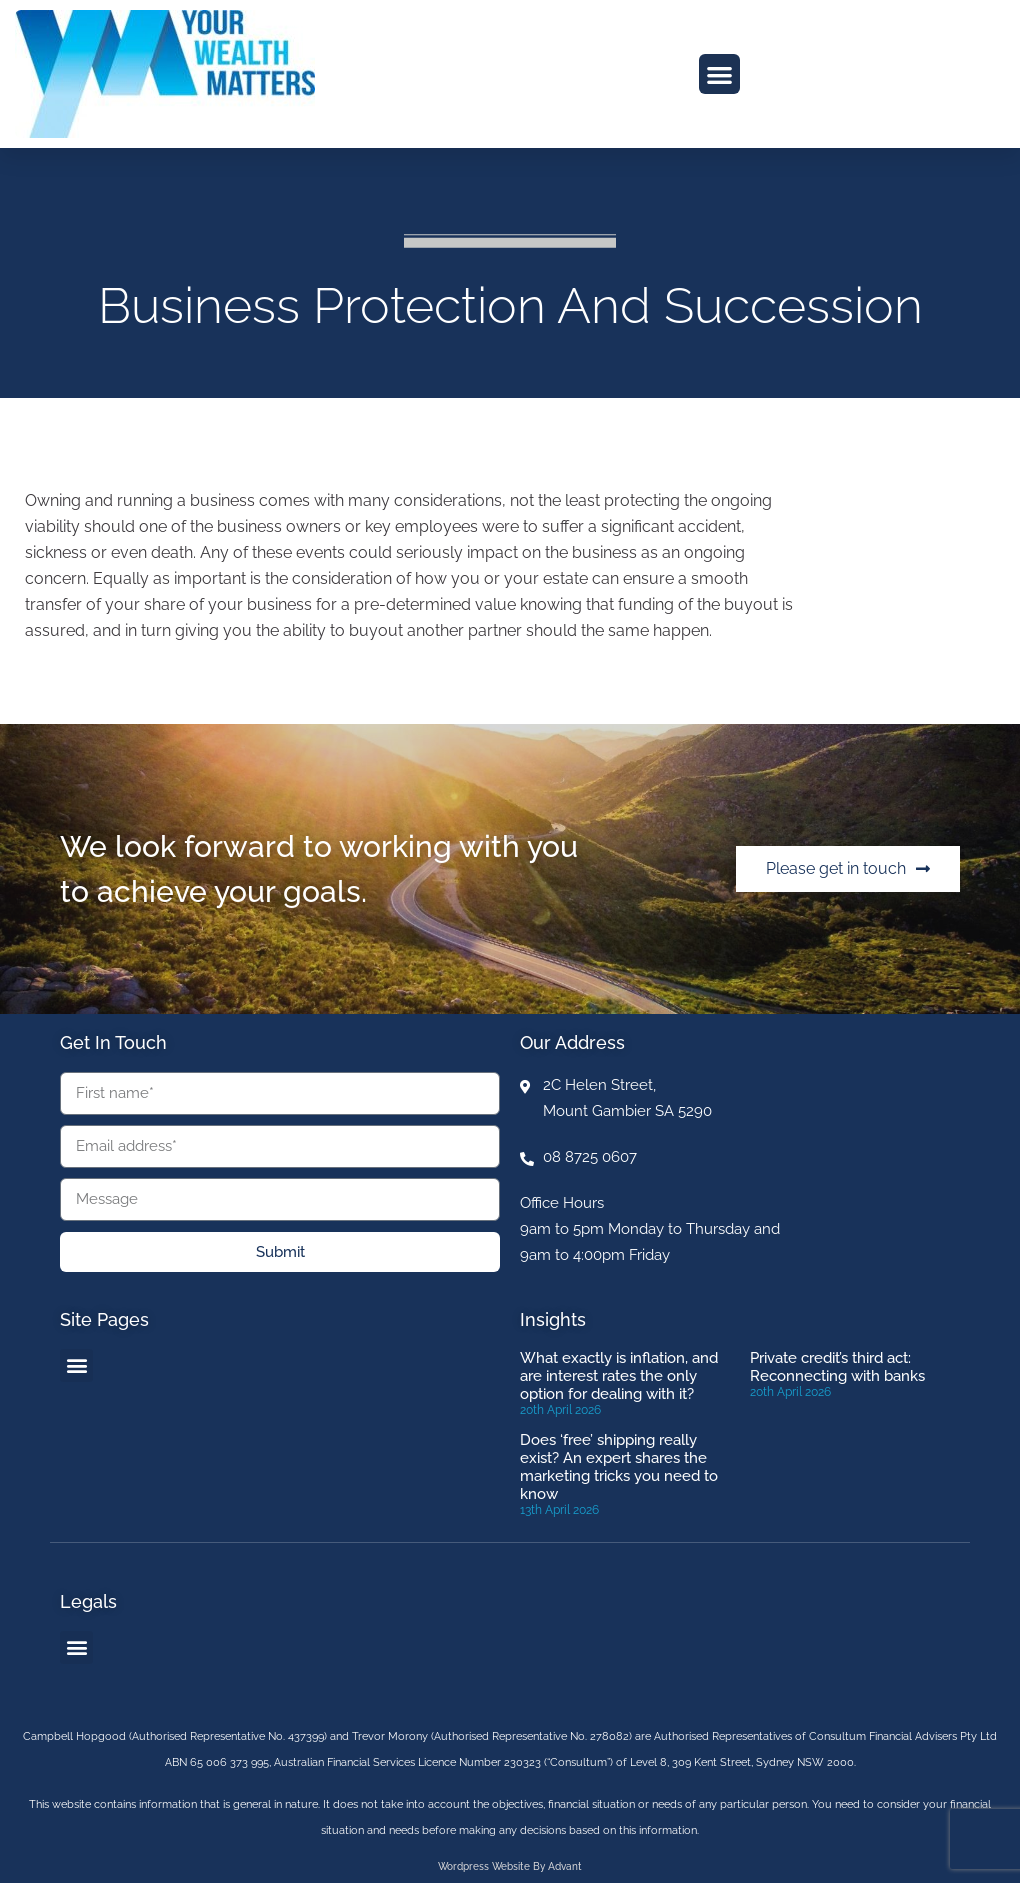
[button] (719, 74)
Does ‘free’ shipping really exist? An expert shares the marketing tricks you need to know (619, 1467)
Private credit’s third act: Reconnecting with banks (837, 1367)
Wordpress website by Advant (510, 1866)
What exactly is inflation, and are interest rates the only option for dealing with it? (619, 1376)
